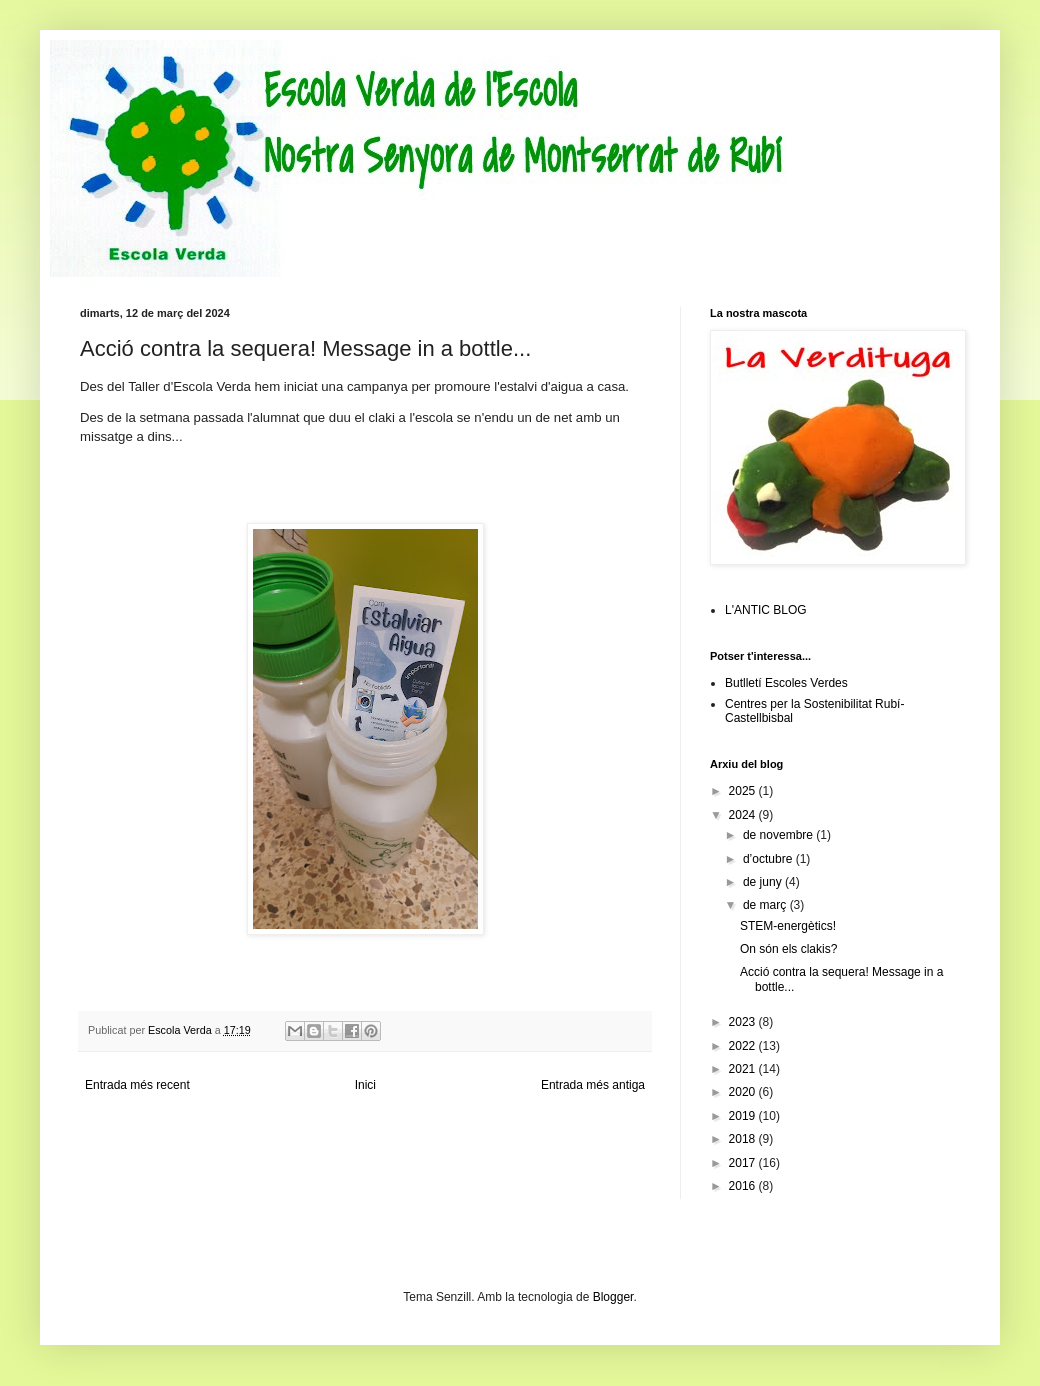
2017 (744, 1163)
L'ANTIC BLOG (766, 610)
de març (766, 905)
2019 (744, 1116)
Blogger (613, 1297)
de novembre (779, 835)
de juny (764, 882)
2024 (744, 815)
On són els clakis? (788, 949)
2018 (744, 1139)
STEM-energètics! (788, 926)
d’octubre (769, 859)
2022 (744, 1046)
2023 (744, 1022)
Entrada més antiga (593, 1085)
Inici (365, 1085)
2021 (744, 1069)
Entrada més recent (137, 1085)
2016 (744, 1186)
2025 (744, 791)
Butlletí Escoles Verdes (786, 683)
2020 (744, 1092)
